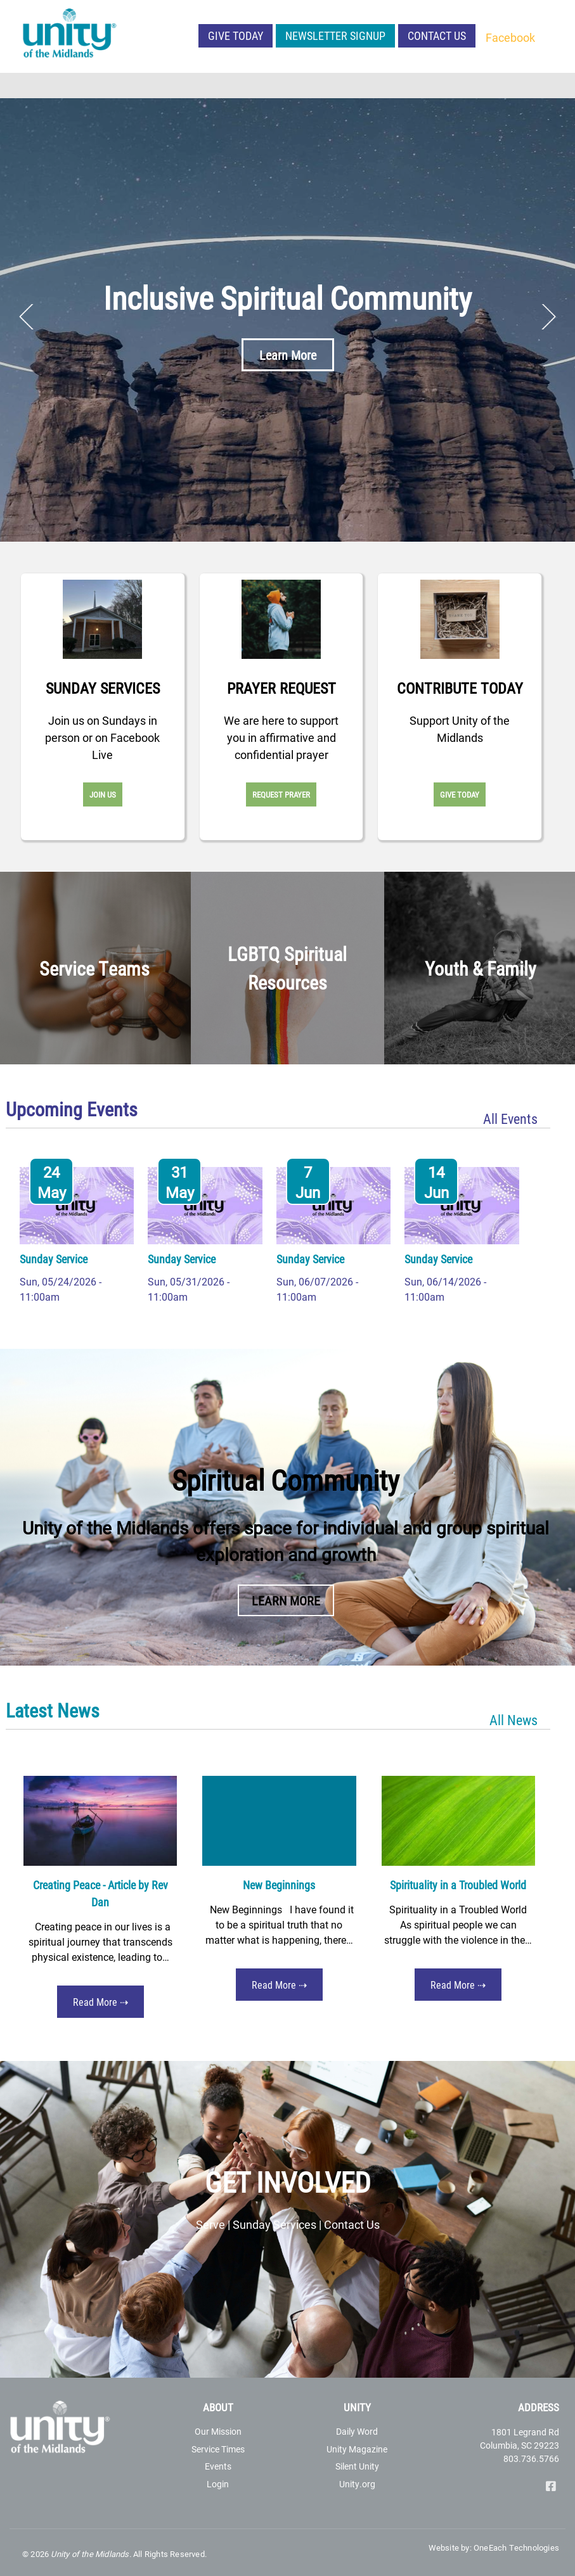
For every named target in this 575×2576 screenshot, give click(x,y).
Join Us (102, 794)
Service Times (218, 2449)
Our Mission (218, 2431)
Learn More (287, 355)
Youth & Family (480, 968)
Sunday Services (103, 688)
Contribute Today (460, 688)
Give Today (235, 35)
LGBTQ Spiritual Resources (287, 968)
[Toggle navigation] (557, 85)
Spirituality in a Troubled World (458, 1884)
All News (513, 1720)
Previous (26, 316)
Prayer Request (281, 688)
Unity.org (357, 2484)
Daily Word (357, 2431)
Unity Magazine (356, 2449)
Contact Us (437, 35)
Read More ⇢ (100, 2001)
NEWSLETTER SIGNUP (335, 35)
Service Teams (94, 968)
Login (218, 2484)
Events (218, 2466)
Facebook (510, 37)
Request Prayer (281, 794)
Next (548, 316)
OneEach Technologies (516, 2547)
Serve (210, 2224)
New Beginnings (279, 1884)
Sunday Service (53, 1258)
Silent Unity (357, 2466)
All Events (510, 1118)
